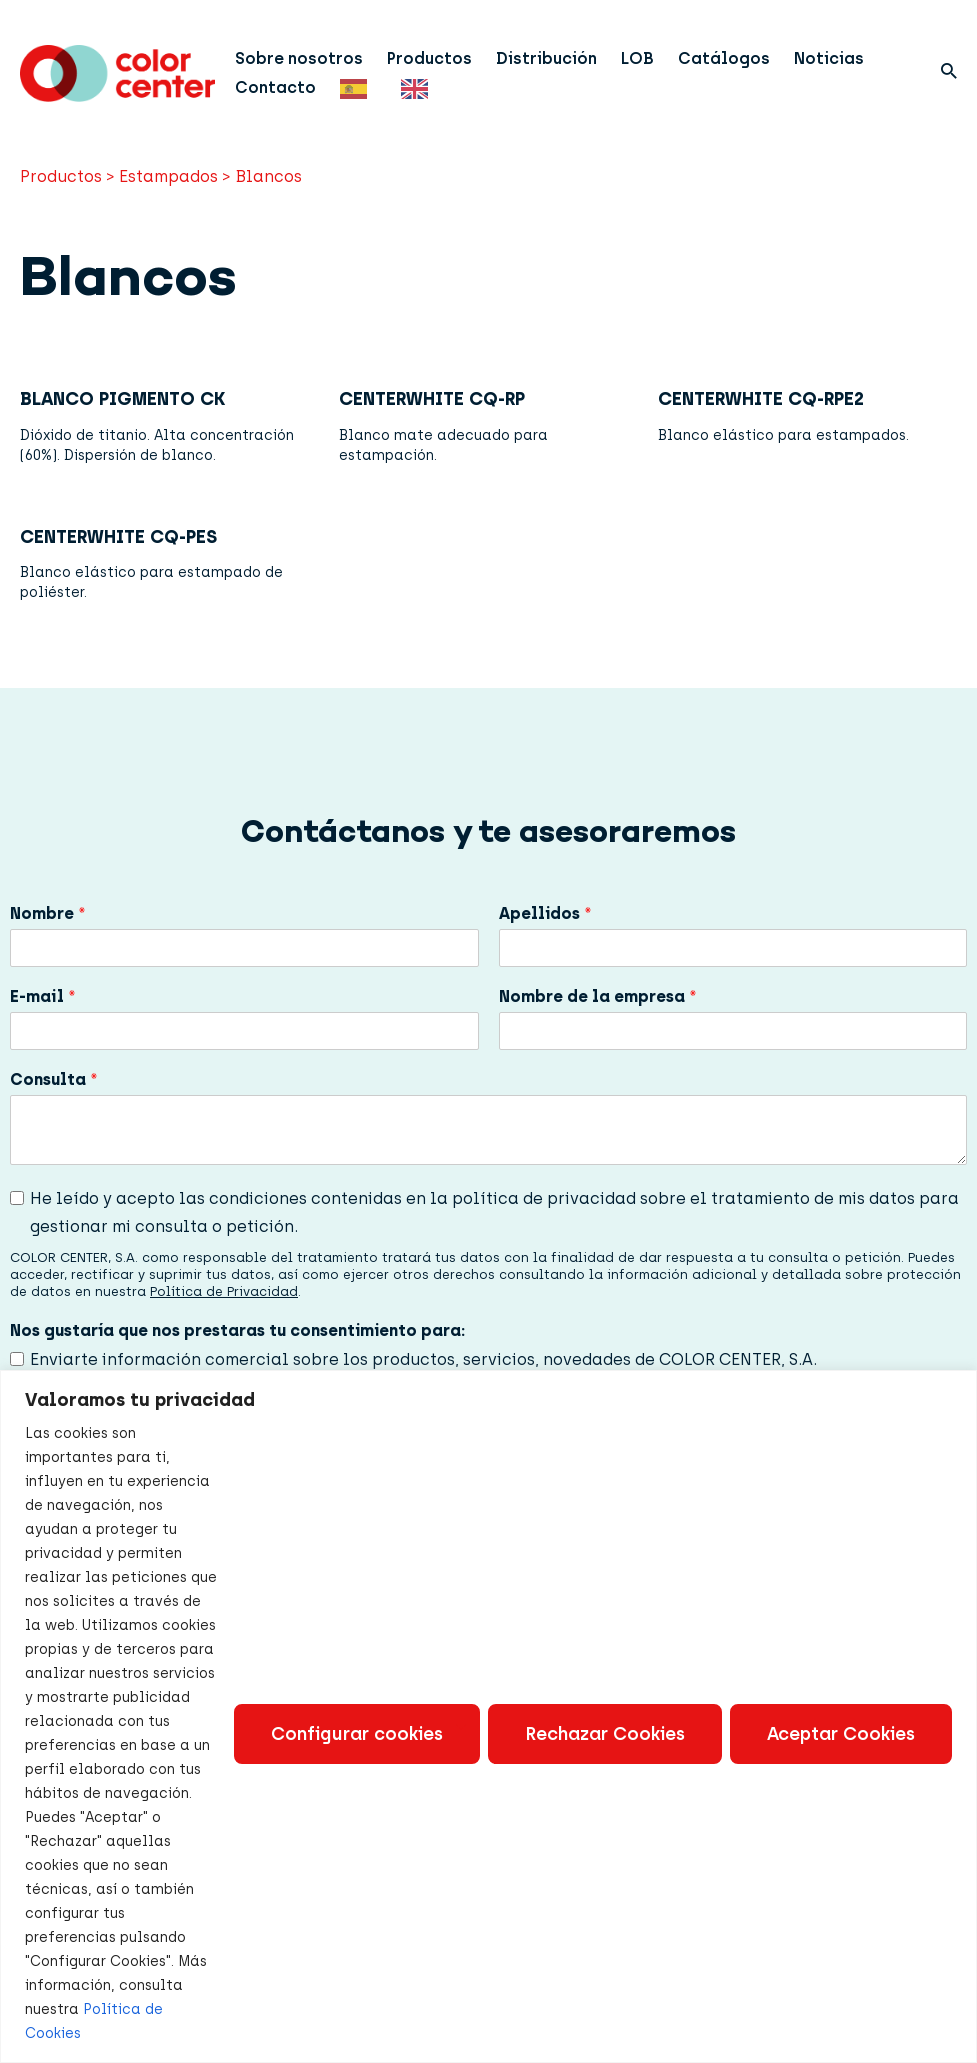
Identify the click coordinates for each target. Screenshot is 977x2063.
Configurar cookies (357, 1734)
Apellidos (545, 913)
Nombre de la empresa (598, 996)
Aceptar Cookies (841, 1734)
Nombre (48, 913)
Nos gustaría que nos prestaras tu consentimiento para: (237, 1330)
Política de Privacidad (224, 1291)
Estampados (168, 176)
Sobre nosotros (299, 58)
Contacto (275, 87)
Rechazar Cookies (605, 1734)
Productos (429, 58)
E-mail (43, 996)
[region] (488, 1716)
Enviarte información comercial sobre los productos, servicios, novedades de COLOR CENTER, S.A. (423, 1359)
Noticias (829, 58)
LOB (637, 58)
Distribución (546, 58)
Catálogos (724, 58)
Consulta (54, 1079)
